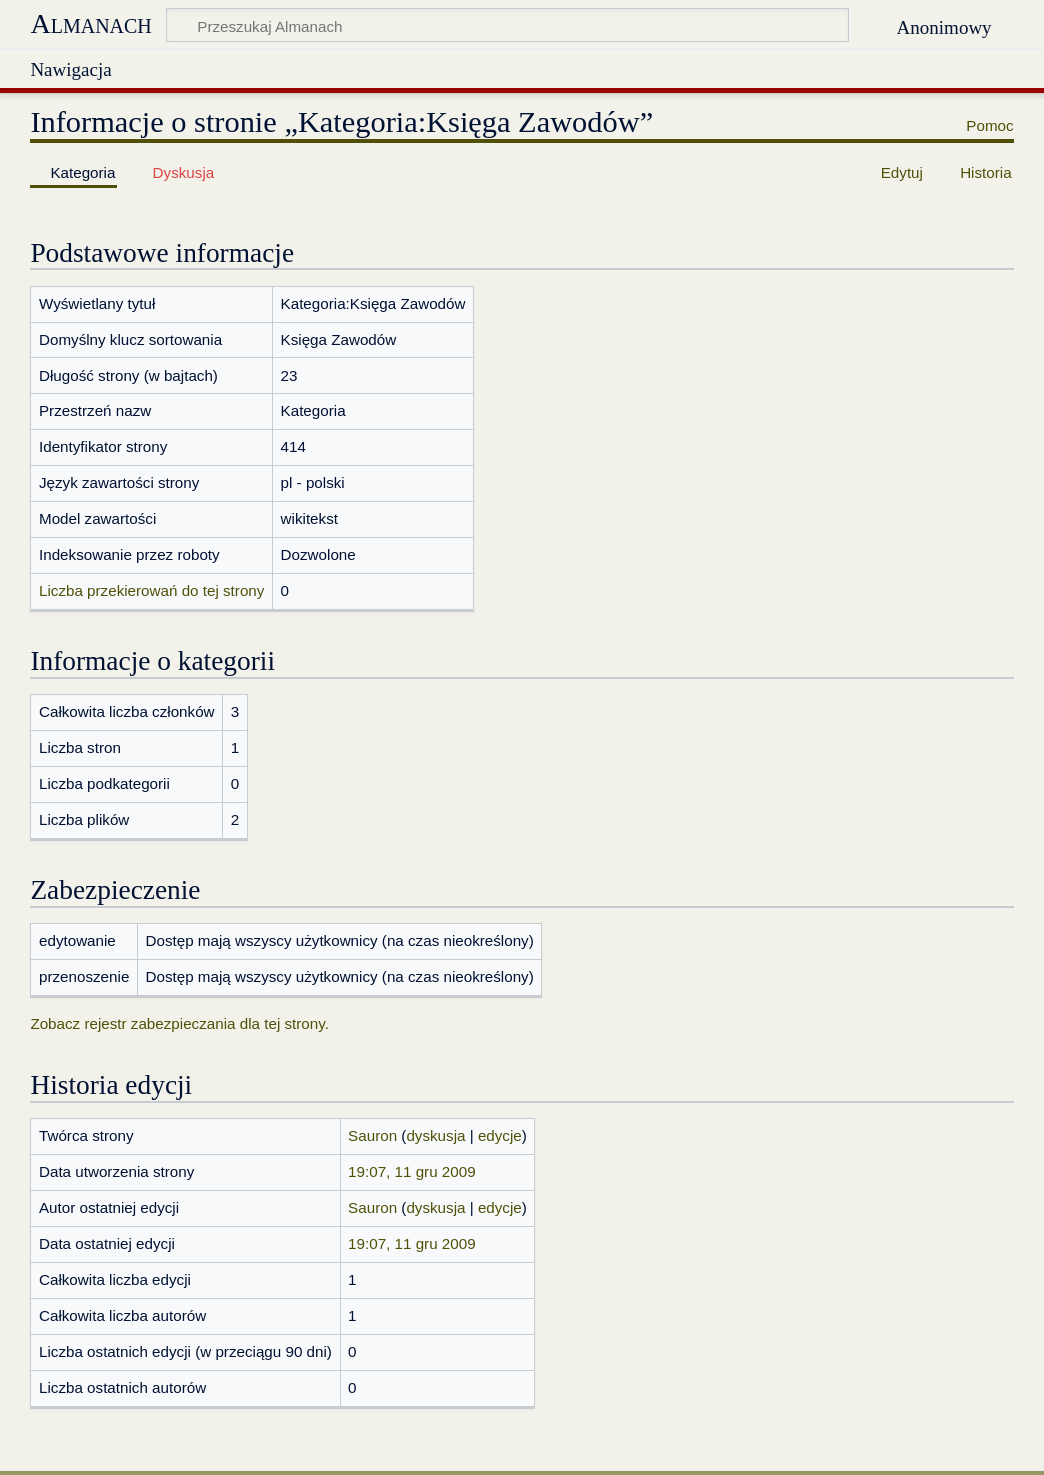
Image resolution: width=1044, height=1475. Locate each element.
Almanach (90, 23)
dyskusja (435, 1135)
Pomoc (989, 125)
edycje (500, 1135)
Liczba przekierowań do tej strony (151, 590)
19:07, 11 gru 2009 (412, 1171)
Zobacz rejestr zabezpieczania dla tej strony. (179, 1023)
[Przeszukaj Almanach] (507, 25)
